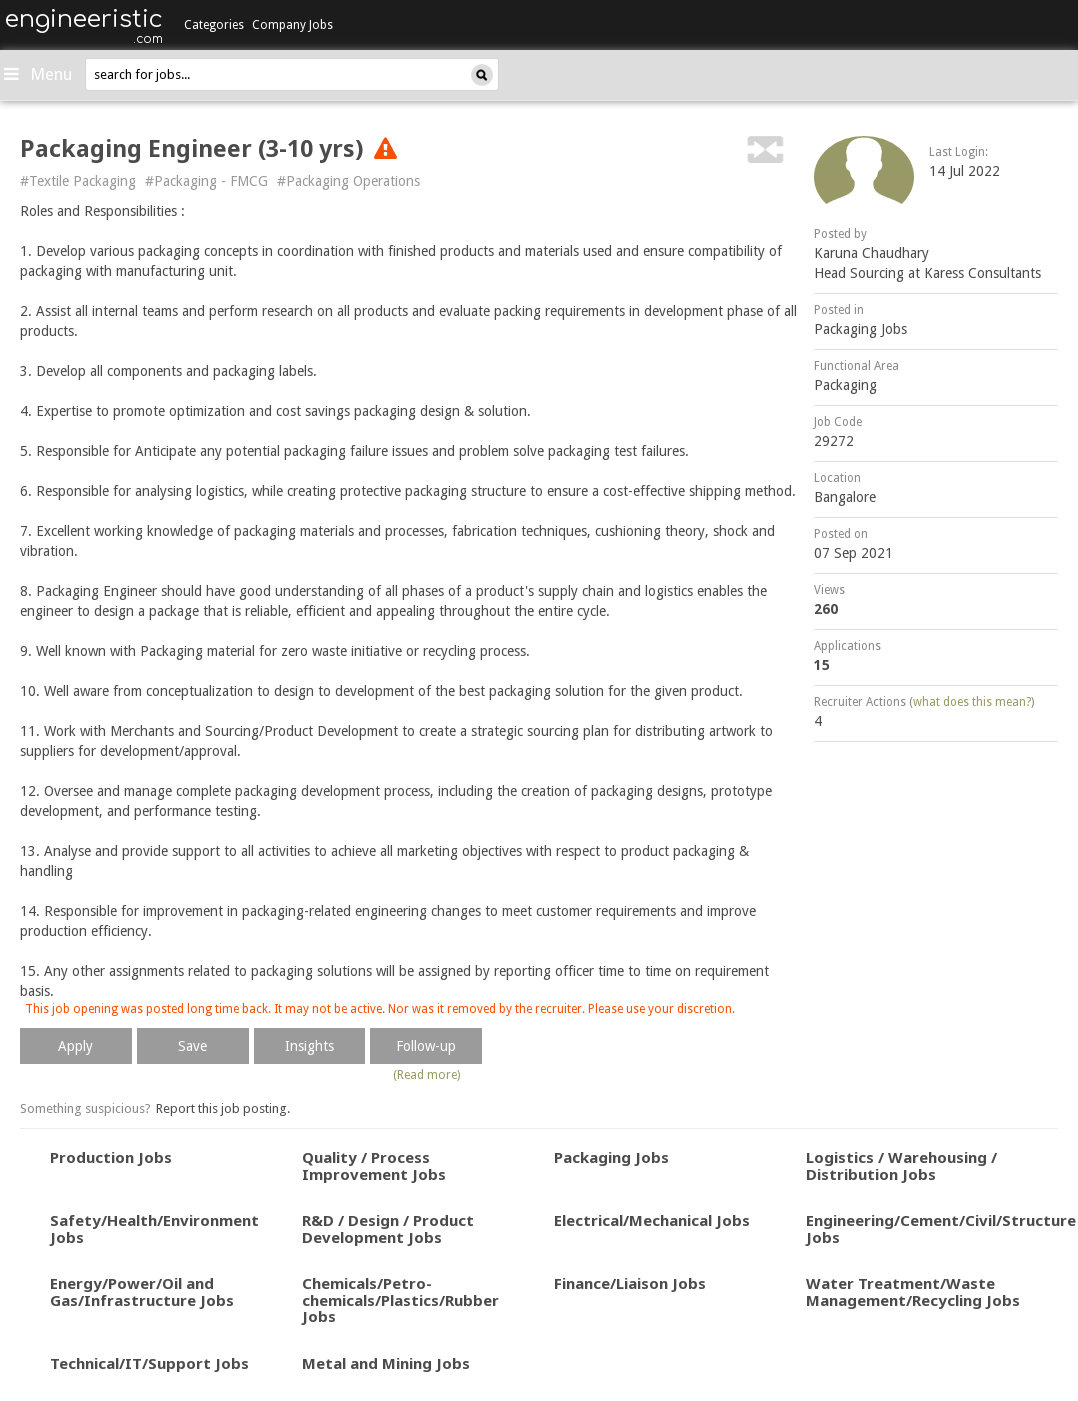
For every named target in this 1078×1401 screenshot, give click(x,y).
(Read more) (426, 1075)
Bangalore (845, 497)
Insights (309, 1046)
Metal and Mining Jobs (386, 1363)
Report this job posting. (223, 1108)
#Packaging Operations (348, 181)
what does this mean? (972, 702)
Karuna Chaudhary (871, 253)
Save (192, 1046)
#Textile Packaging (78, 181)
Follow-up (426, 1046)
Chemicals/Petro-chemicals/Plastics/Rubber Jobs (400, 1299)
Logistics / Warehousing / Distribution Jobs (901, 1165)
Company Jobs (292, 25)
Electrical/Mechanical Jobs (652, 1220)
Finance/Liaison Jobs (630, 1283)
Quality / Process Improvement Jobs (374, 1165)
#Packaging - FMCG (206, 181)
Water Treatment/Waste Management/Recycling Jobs (913, 1291)
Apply (75, 1046)
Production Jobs (111, 1157)
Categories (214, 25)
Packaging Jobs (860, 329)
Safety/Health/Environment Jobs (154, 1228)
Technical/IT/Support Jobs (149, 1363)
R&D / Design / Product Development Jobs (388, 1228)
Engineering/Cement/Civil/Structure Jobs (941, 1228)
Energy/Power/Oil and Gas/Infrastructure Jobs (142, 1291)
